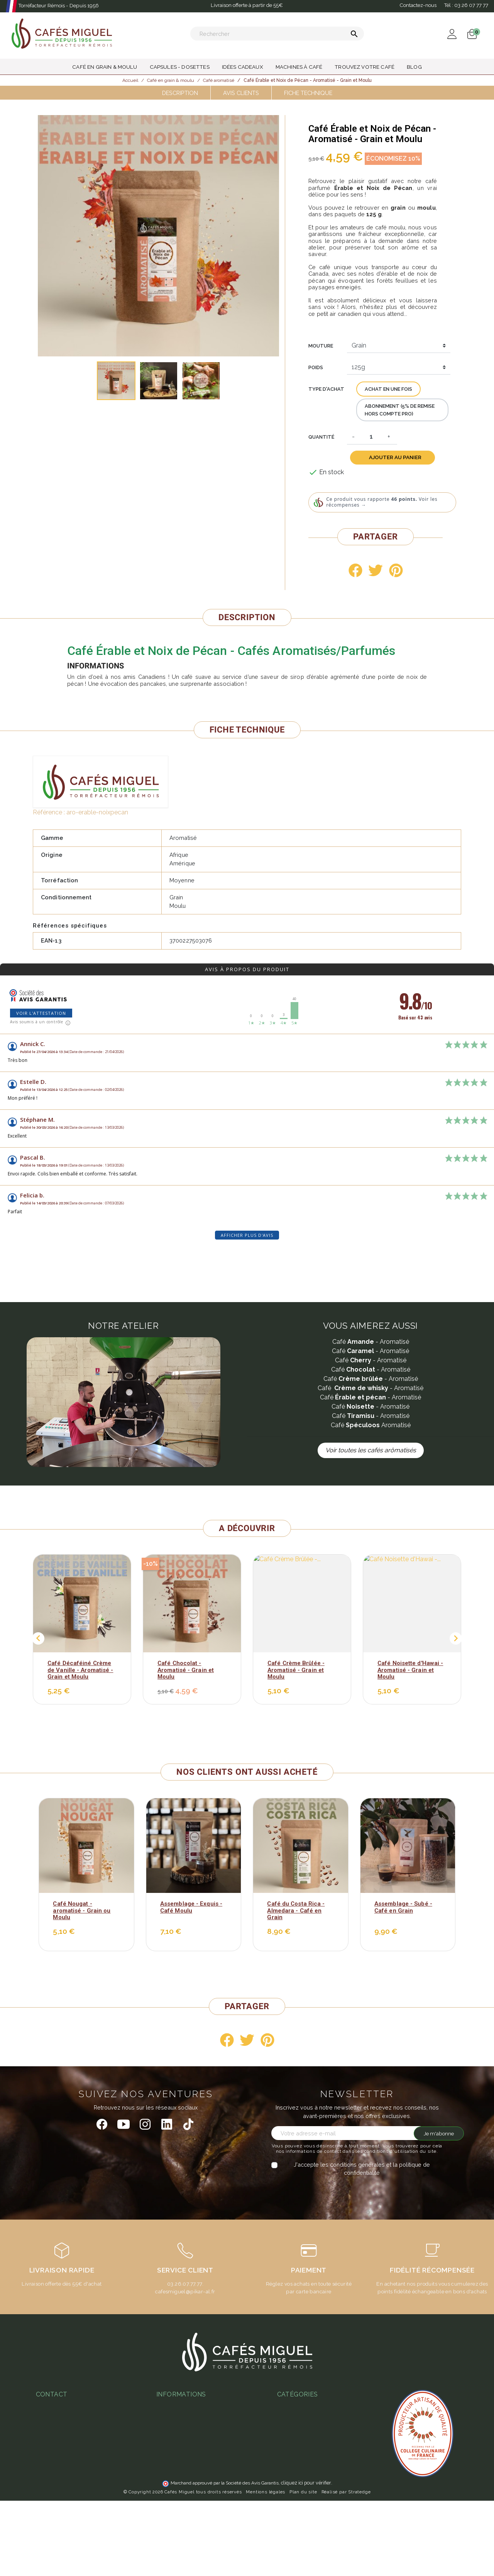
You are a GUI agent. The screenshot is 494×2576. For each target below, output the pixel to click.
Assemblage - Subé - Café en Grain (403, 1907)
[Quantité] (371, 436)
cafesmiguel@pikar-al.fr (185, 2291)
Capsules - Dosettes (304, 2494)
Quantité (321, 437)
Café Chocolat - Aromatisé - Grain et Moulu (185, 1670)
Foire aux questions (181, 2450)
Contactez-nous (417, 5)
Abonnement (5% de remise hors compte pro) (400, 409)
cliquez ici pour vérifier (306, 2558)
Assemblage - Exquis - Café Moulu (191, 1907)
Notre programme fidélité (189, 2505)
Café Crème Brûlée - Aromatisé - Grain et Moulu (296, 1670)
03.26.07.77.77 (184, 2284)
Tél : (466, 5)
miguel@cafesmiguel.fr (69, 2452)
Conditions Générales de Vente (197, 2406)
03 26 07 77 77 (59, 2440)
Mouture (320, 346)
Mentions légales (265, 2566)
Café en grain (294, 2528)
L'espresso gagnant (182, 2483)
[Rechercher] (277, 34)
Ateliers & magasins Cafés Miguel (200, 2494)
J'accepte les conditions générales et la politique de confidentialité (362, 2168)
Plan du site (303, 2566)
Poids (315, 367)
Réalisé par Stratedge (346, 2566)
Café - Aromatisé (370, 1341)
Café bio (288, 2516)
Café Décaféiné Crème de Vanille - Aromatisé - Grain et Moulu (80, 1670)
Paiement (168, 2417)
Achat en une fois (388, 389)
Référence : (49, 812)
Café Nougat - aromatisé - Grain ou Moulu (81, 1910)
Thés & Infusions (298, 2483)
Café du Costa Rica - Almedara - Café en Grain (296, 1910)
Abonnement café (179, 2472)
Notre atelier (172, 2439)
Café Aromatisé (371, 1425)
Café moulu (292, 2538)
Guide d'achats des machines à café (203, 2461)
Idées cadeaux (296, 2506)
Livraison (167, 2428)
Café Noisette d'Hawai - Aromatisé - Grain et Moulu (410, 1670)
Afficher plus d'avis (247, 1235)
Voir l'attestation (41, 1013)
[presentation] (335, 2192)
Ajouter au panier (395, 457)
